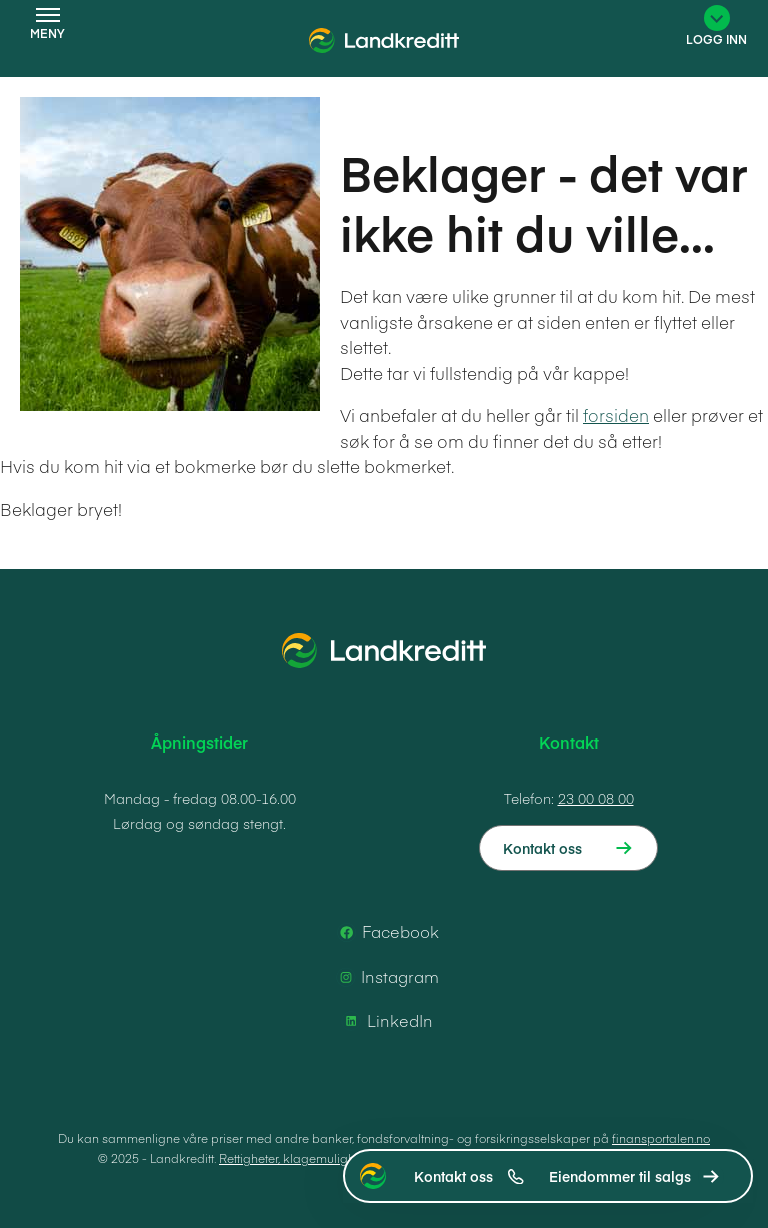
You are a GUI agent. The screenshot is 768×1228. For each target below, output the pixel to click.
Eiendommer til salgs (620, 1176)
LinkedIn (386, 1021)
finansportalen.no (661, 1138)
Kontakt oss (469, 1176)
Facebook (386, 932)
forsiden (616, 415)
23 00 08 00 (596, 798)
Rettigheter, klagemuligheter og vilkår (323, 1158)
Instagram (386, 977)
